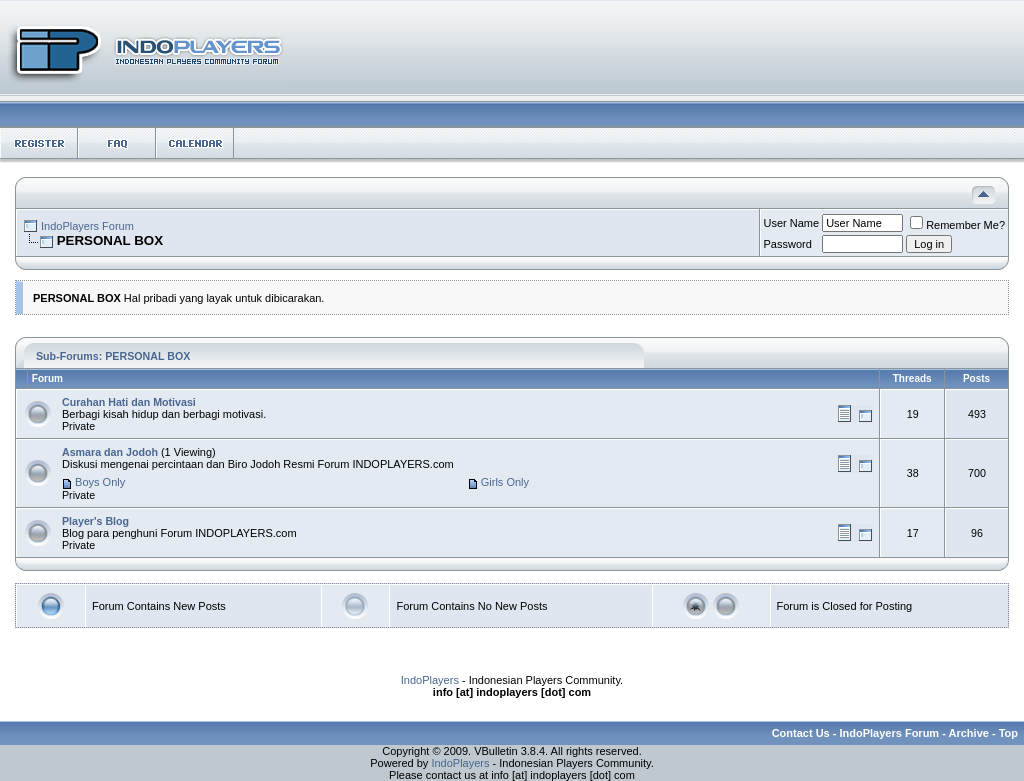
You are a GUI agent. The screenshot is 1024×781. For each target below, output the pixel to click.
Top (1008, 733)
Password (788, 244)
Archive (969, 733)
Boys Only (100, 482)
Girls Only (505, 482)
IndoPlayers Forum (87, 226)
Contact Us (801, 733)
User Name (792, 223)
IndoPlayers (430, 680)
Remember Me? (957, 225)
